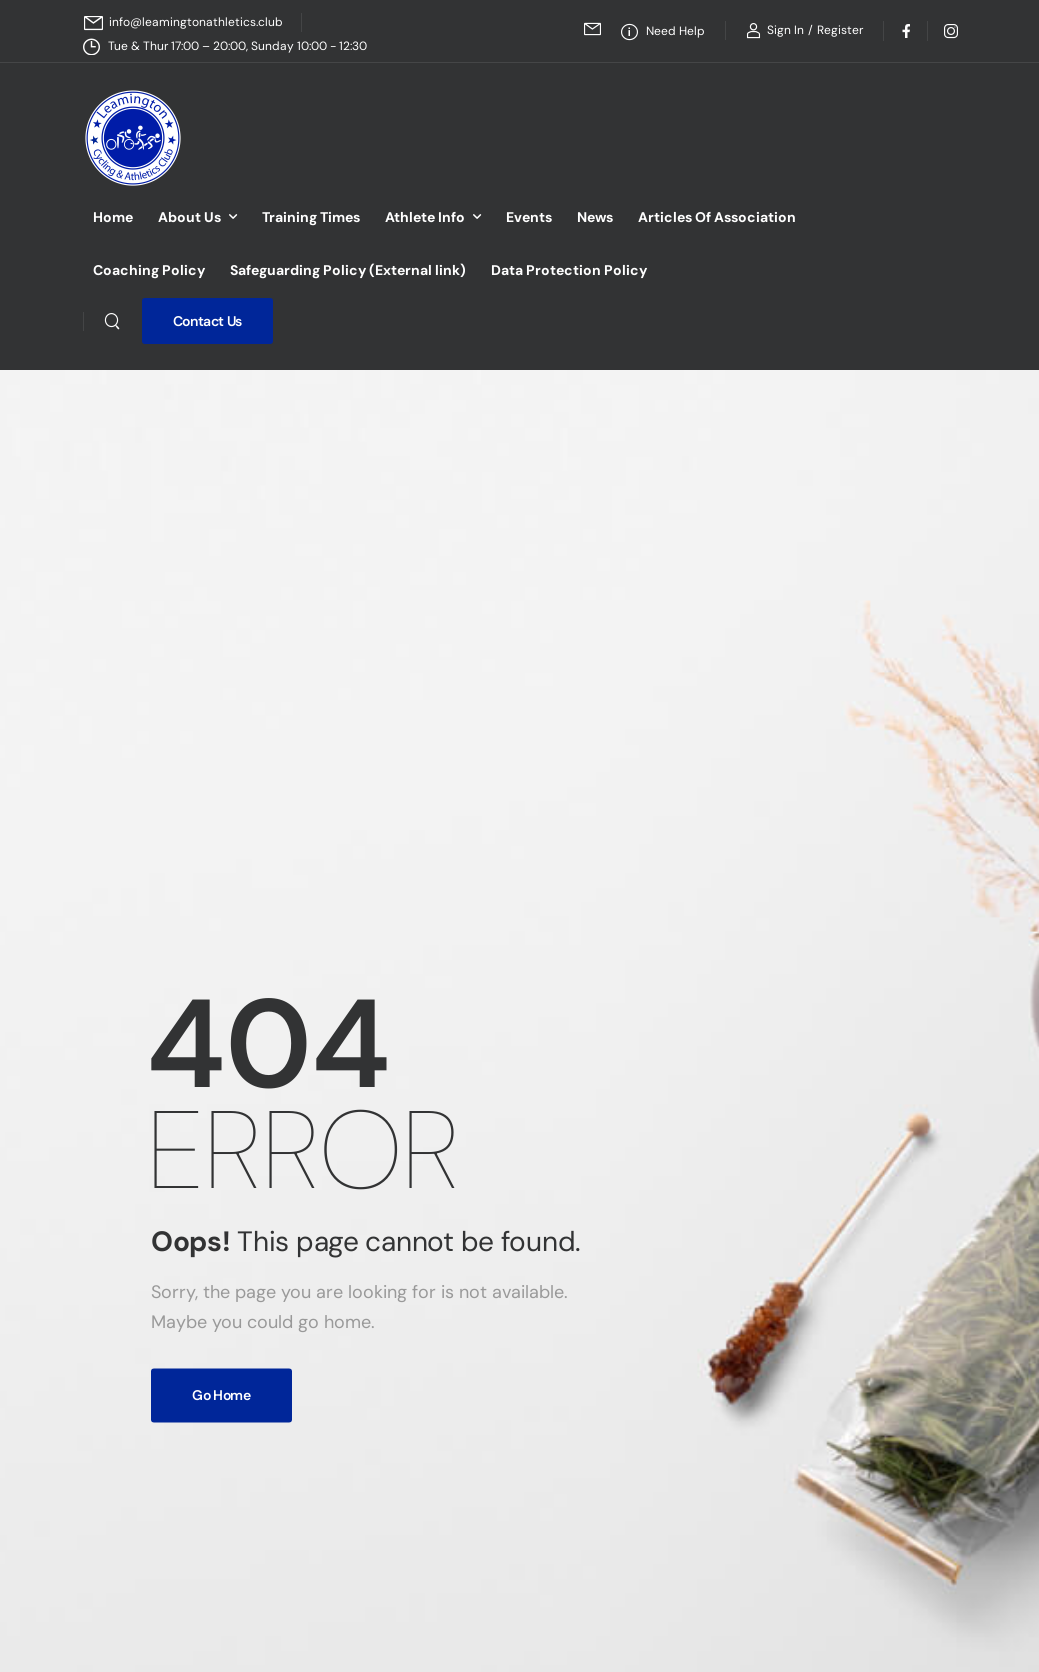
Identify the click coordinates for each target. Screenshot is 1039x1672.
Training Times (311, 217)
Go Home (221, 1395)
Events (529, 217)
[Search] (112, 321)
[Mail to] (183, 22)
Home (113, 217)
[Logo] (133, 138)
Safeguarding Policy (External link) (348, 270)
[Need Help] (663, 31)
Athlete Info (425, 217)
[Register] (840, 30)
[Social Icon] (905, 30)
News (595, 217)
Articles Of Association (717, 217)
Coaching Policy (149, 270)
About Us (189, 217)
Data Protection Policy (569, 270)
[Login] (775, 30)
